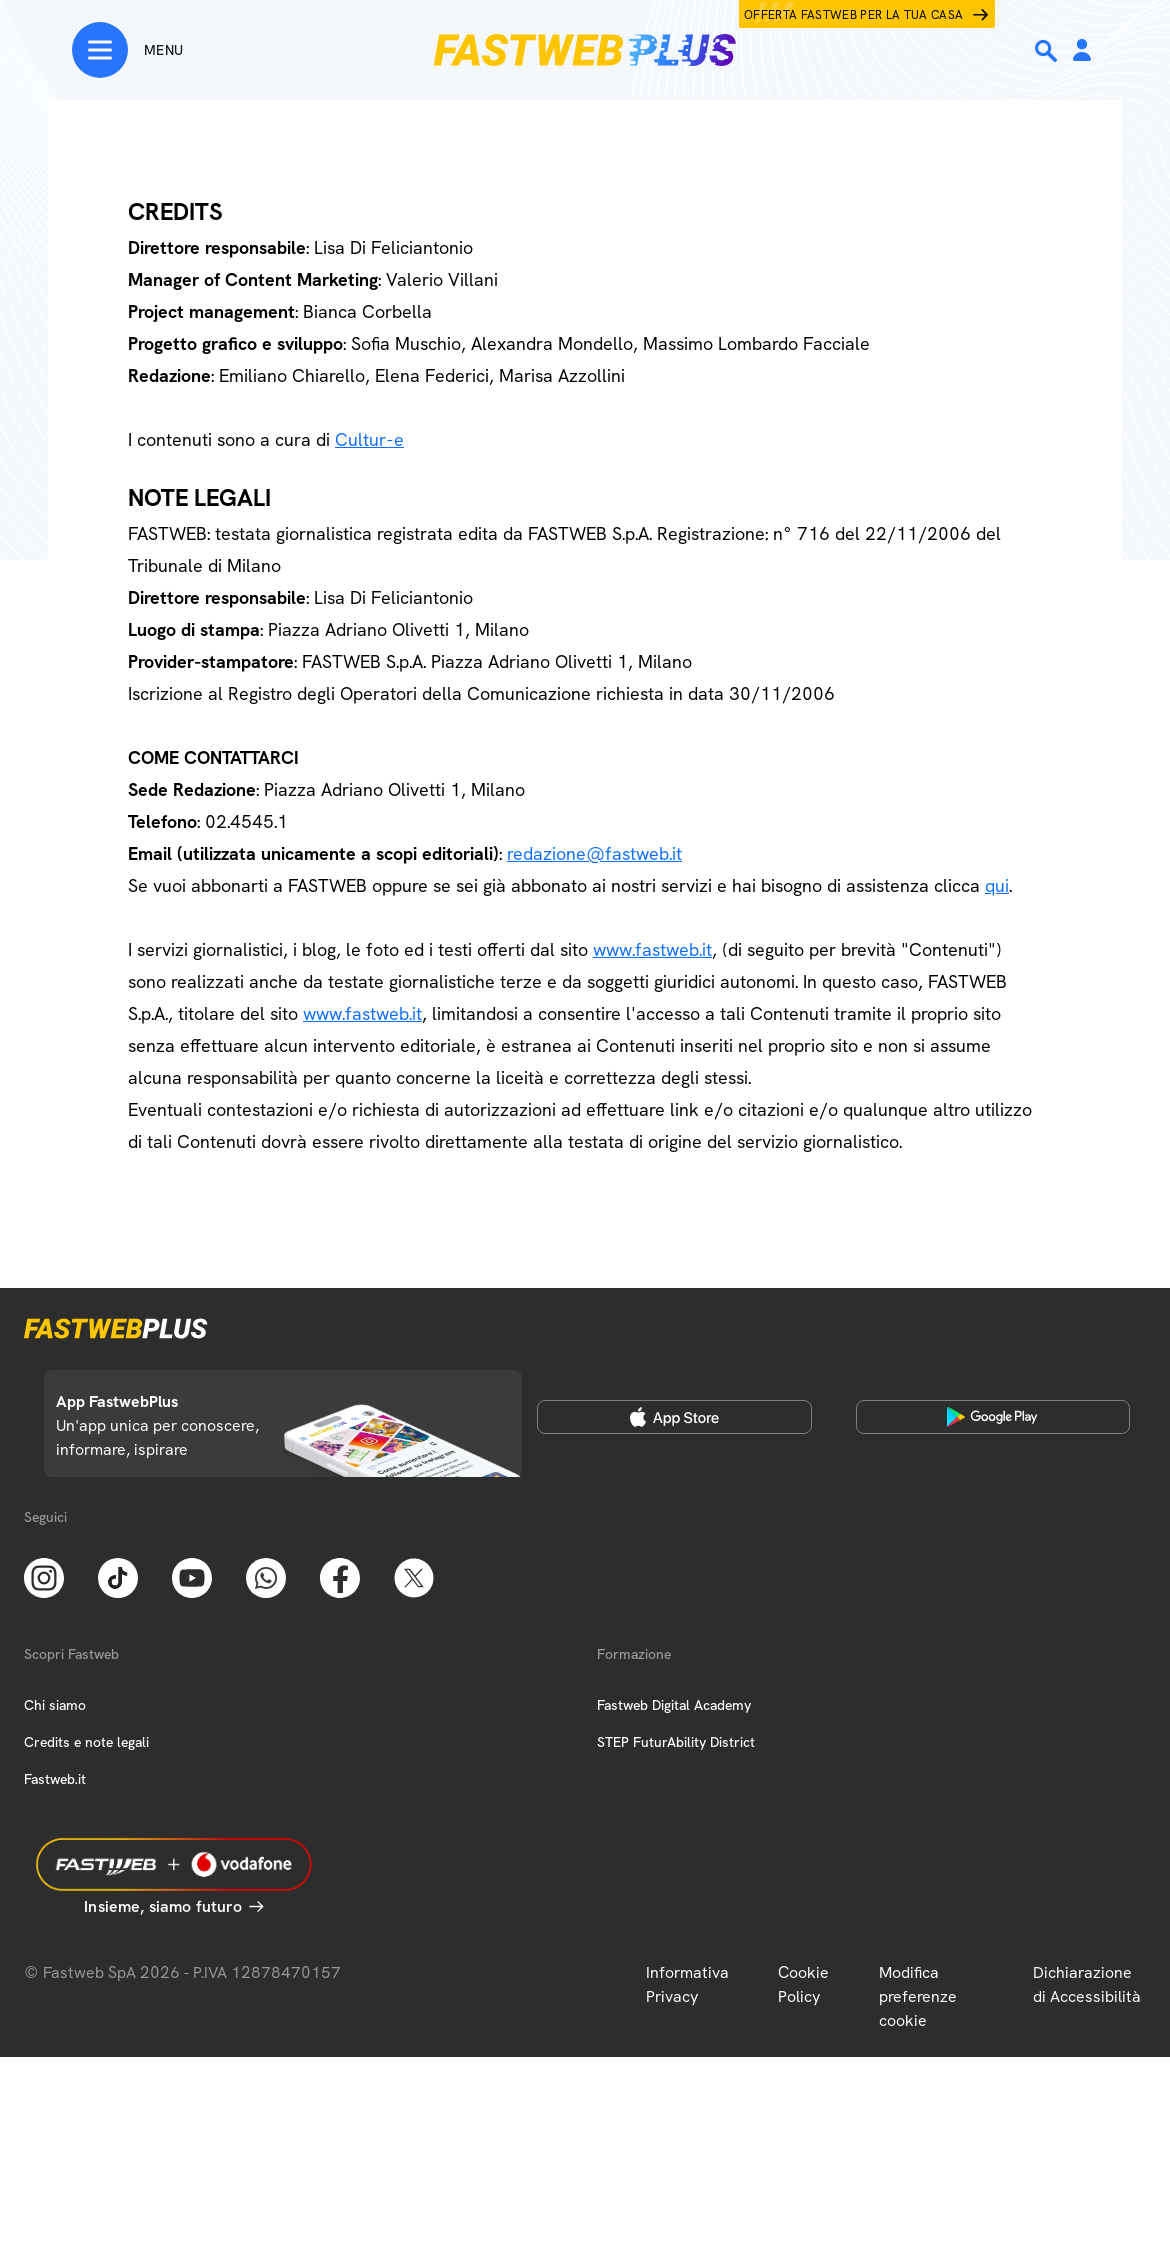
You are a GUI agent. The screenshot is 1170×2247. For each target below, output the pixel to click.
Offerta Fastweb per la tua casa (854, 15)
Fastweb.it (55, 1779)
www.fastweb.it (652, 949)
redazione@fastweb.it (594, 853)
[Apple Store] (674, 1417)
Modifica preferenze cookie (918, 1996)
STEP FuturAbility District (676, 1742)
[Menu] (127, 50)
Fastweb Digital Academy (674, 1705)
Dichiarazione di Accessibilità (1087, 1984)
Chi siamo (55, 1705)
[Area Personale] (1082, 51)
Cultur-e (369, 439)
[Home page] (585, 50)
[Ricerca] (1048, 51)
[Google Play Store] (993, 1417)
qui (997, 885)
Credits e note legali (86, 1742)
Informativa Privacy (687, 1984)
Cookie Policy (803, 1984)
